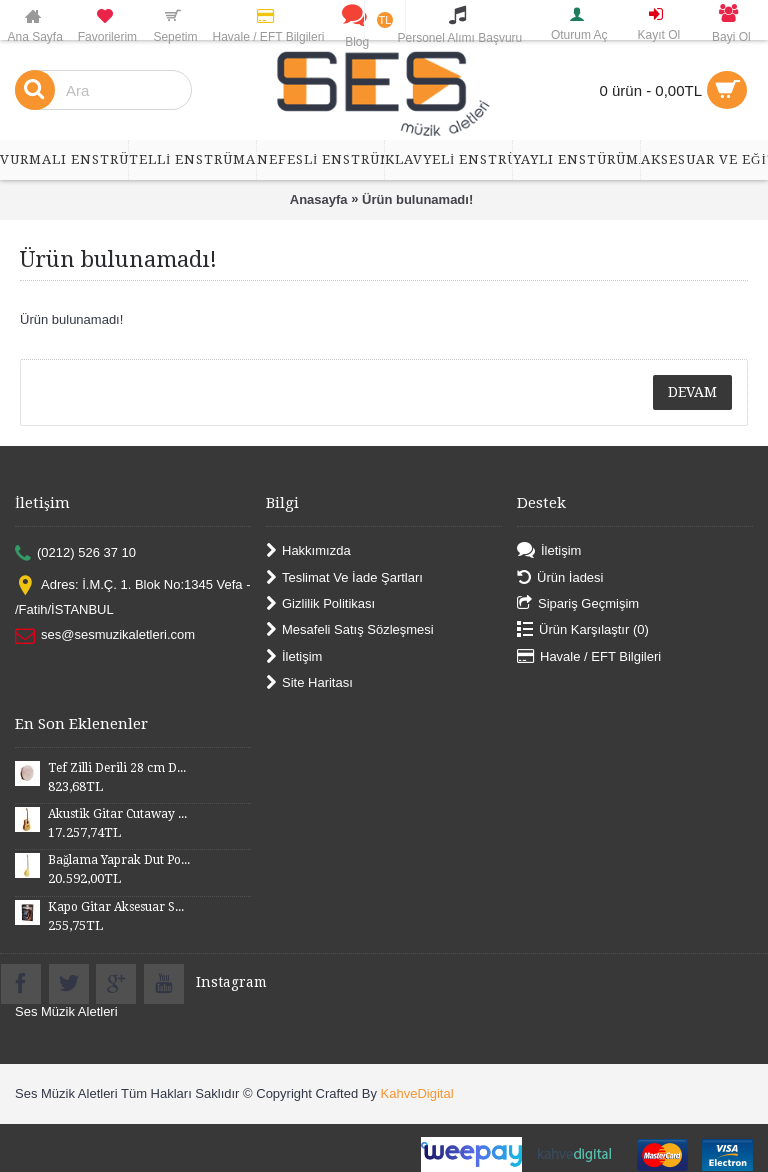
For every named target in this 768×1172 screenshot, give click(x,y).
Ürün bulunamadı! (417, 199)
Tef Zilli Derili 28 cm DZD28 (119, 768)
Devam (692, 392)
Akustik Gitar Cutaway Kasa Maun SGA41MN (119, 814)
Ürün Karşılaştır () (583, 630)
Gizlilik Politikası (320, 604)
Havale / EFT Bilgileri (589, 656)
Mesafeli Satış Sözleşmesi (350, 630)
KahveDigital (417, 1093)
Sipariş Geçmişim (578, 604)
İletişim (294, 656)
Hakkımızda (308, 551)
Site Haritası (309, 683)
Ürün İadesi (560, 577)
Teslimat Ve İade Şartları (344, 577)
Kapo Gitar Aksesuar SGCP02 (119, 907)
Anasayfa (319, 199)
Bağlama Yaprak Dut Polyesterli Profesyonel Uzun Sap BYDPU (119, 860)
